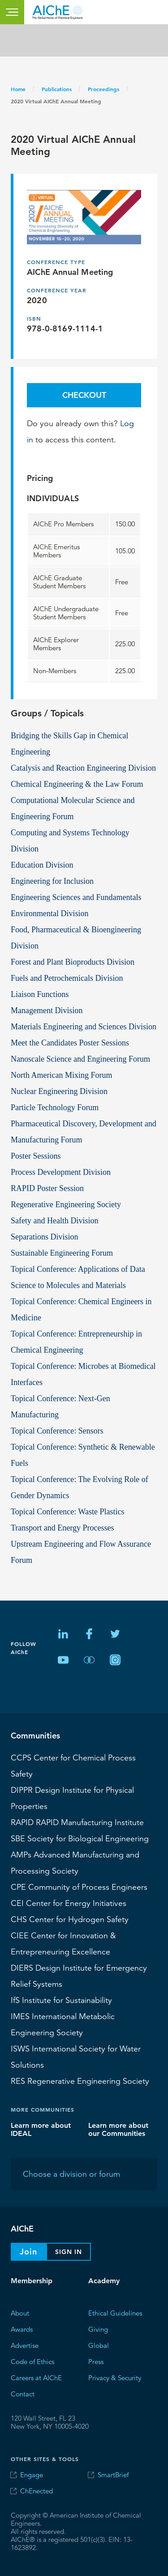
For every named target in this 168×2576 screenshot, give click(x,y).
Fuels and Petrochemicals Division (67, 978)
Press (95, 2361)
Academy (104, 2280)
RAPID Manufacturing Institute (77, 1822)
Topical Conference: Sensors (57, 1430)
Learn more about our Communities (118, 2129)
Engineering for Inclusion (52, 881)
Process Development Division (61, 1172)
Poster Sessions (36, 1155)
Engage (31, 2474)
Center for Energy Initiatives (68, 1903)
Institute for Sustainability (61, 2000)
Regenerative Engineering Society (66, 1204)
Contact (22, 2394)
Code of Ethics (32, 2361)
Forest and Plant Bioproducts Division (72, 961)
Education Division (42, 864)
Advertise (25, 2345)
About (20, 2313)
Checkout (84, 395)
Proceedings (103, 89)
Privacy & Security (114, 2377)
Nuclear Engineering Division (59, 1091)
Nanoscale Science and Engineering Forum (80, 1058)
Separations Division (44, 1236)
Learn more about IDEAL (41, 2129)
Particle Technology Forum (55, 1107)
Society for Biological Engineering (80, 1839)
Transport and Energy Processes (62, 1527)
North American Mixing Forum (61, 1075)
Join (28, 2251)
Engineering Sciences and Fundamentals (76, 897)
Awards (22, 2329)
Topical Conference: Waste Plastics (67, 1511)
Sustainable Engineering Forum (62, 1252)
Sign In (68, 2252)
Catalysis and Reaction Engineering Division (83, 767)
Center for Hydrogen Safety (70, 1919)
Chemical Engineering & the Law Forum (77, 784)
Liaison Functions (40, 994)
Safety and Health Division (54, 1220)
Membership (31, 2280)
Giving (98, 2329)
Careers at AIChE (36, 2377)
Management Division (46, 1010)
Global (98, 2345)
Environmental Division (49, 913)
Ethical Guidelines (115, 2313)
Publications (57, 89)
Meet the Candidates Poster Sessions (70, 1042)
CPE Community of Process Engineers (79, 1887)
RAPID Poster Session (47, 1188)
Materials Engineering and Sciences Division (83, 1026)
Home (18, 89)
